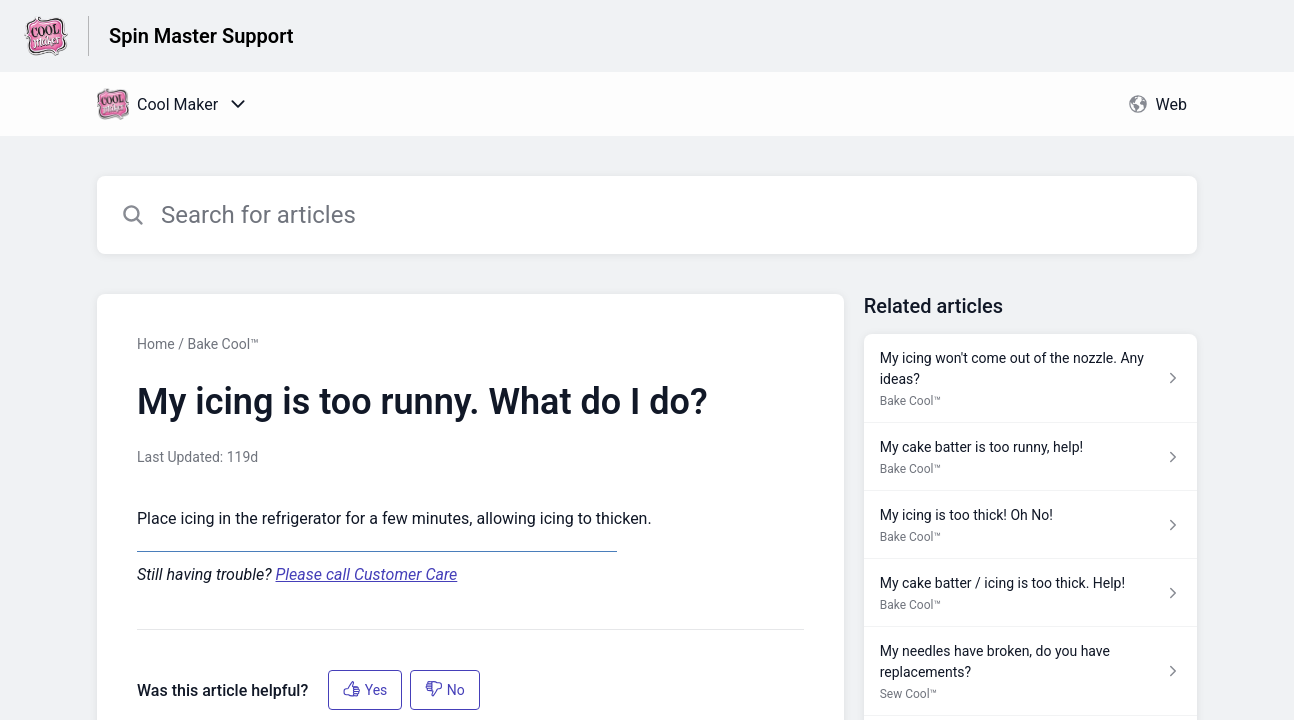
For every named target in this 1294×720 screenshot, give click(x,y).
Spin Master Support (201, 36)
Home (156, 344)
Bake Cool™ (222, 344)
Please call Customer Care (367, 574)
